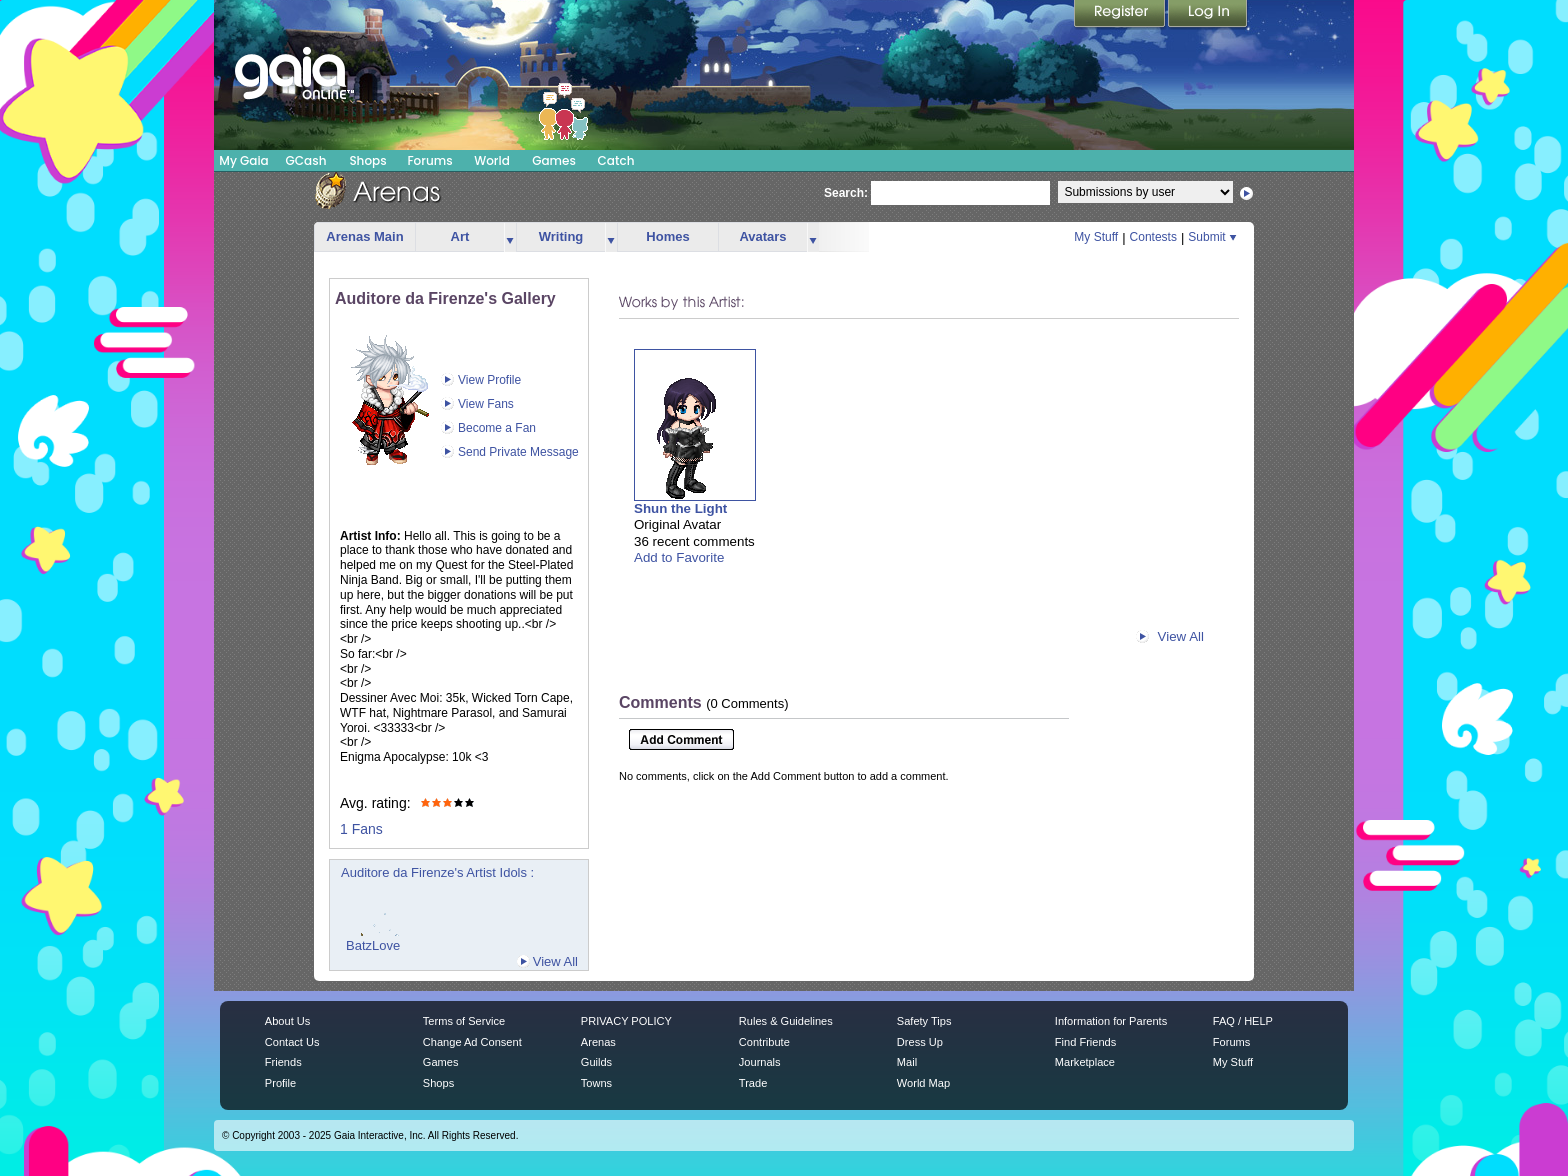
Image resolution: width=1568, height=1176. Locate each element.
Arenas (598, 1042)
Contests (1153, 237)
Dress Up (920, 1042)
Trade (753, 1083)
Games (554, 160)
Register (1121, 15)
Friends (283, 1062)
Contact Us (292, 1042)
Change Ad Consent (472, 1042)
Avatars (762, 236)
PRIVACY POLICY (626, 1021)
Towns (596, 1083)
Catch (616, 160)
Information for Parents (1111, 1021)
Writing (561, 236)
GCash (306, 160)
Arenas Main (364, 236)
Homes (667, 236)
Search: (846, 193)
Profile (280, 1083)
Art (460, 236)
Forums (429, 160)
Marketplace (1085, 1062)
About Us (287, 1021)
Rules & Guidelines (786, 1021)
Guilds (596, 1062)
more (510, 237)
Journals (760, 1062)
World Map (923, 1083)
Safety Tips (924, 1021)
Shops (367, 160)
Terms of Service (464, 1021)
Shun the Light (680, 508)
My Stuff (1096, 237)
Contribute (764, 1042)
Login (1208, 15)
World (492, 160)
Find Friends (1085, 1042)
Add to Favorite (679, 557)
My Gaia (243, 160)
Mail (907, 1062)
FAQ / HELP (1243, 1021)
